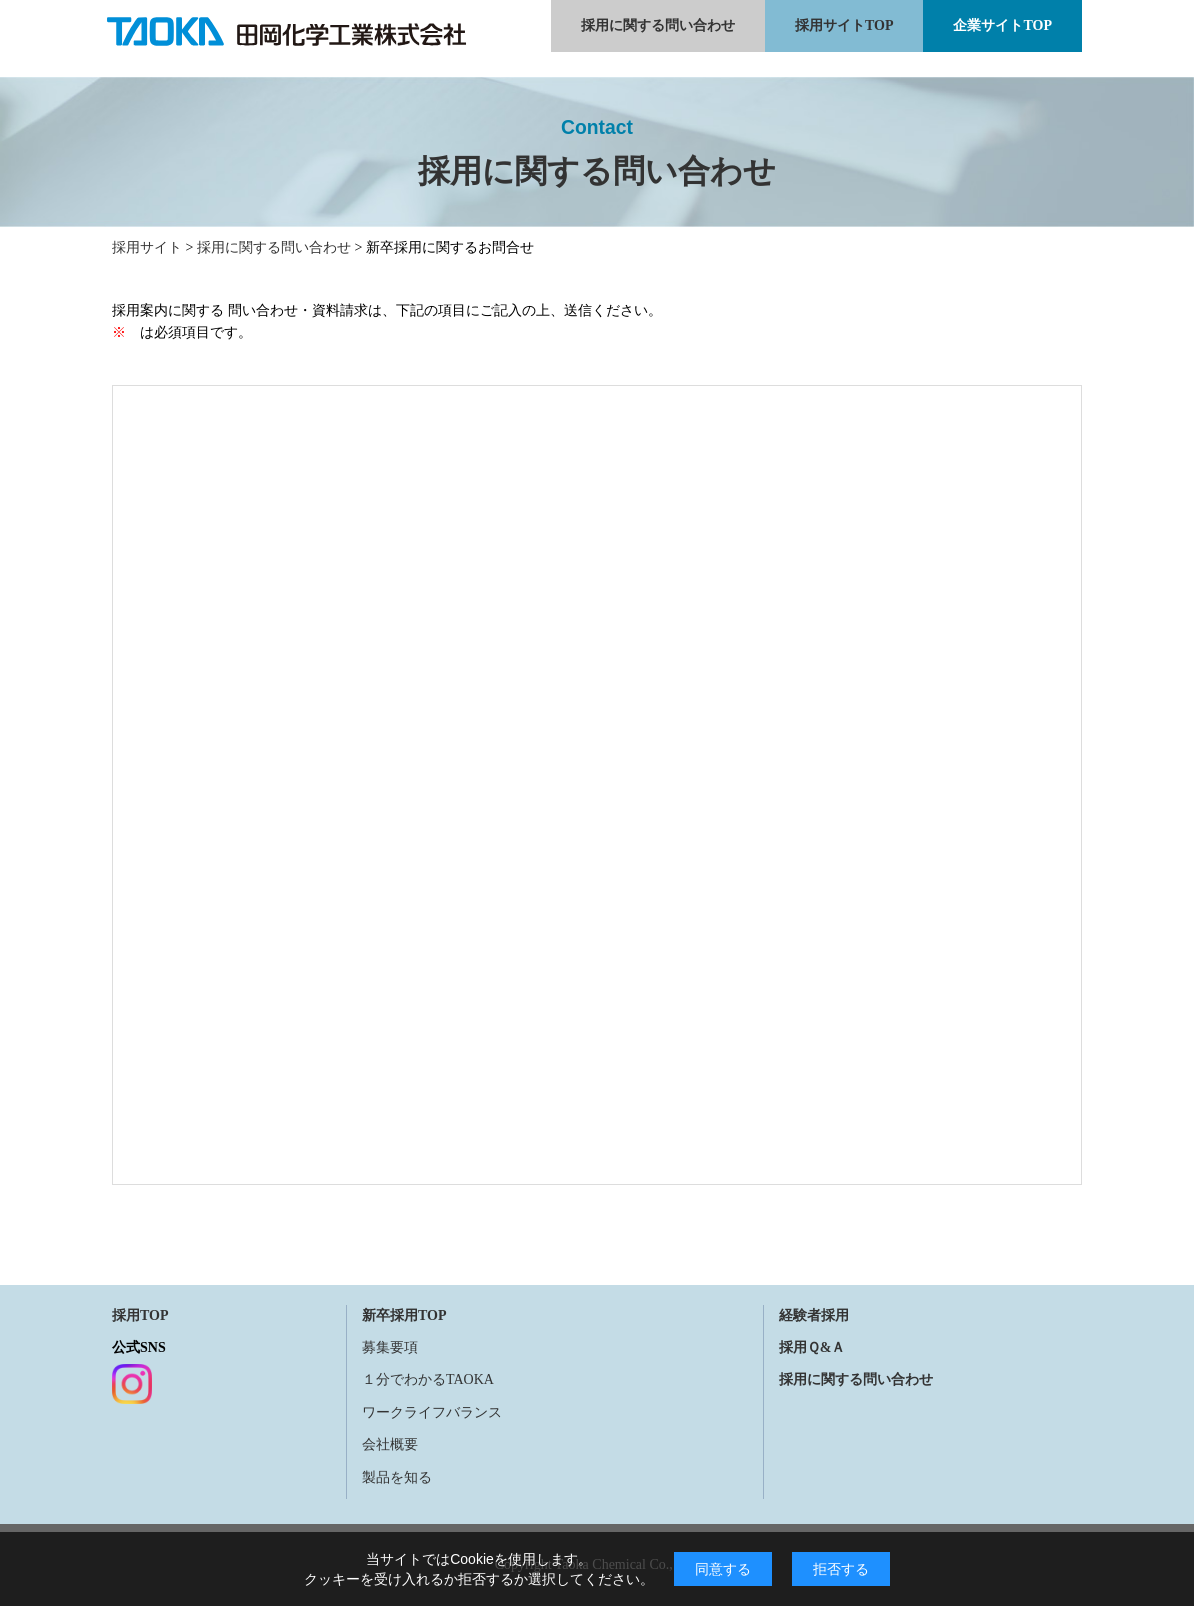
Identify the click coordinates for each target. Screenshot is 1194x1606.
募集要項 (390, 1347)
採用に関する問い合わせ (658, 25)
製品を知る (397, 1477)
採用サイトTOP (844, 25)
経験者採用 (814, 1315)
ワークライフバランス (432, 1412)
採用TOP (140, 1315)
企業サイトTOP (1002, 25)
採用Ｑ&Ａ (812, 1347)
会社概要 (390, 1444)
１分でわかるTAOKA (428, 1379)
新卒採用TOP (404, 1315)
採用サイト (147, 247)
